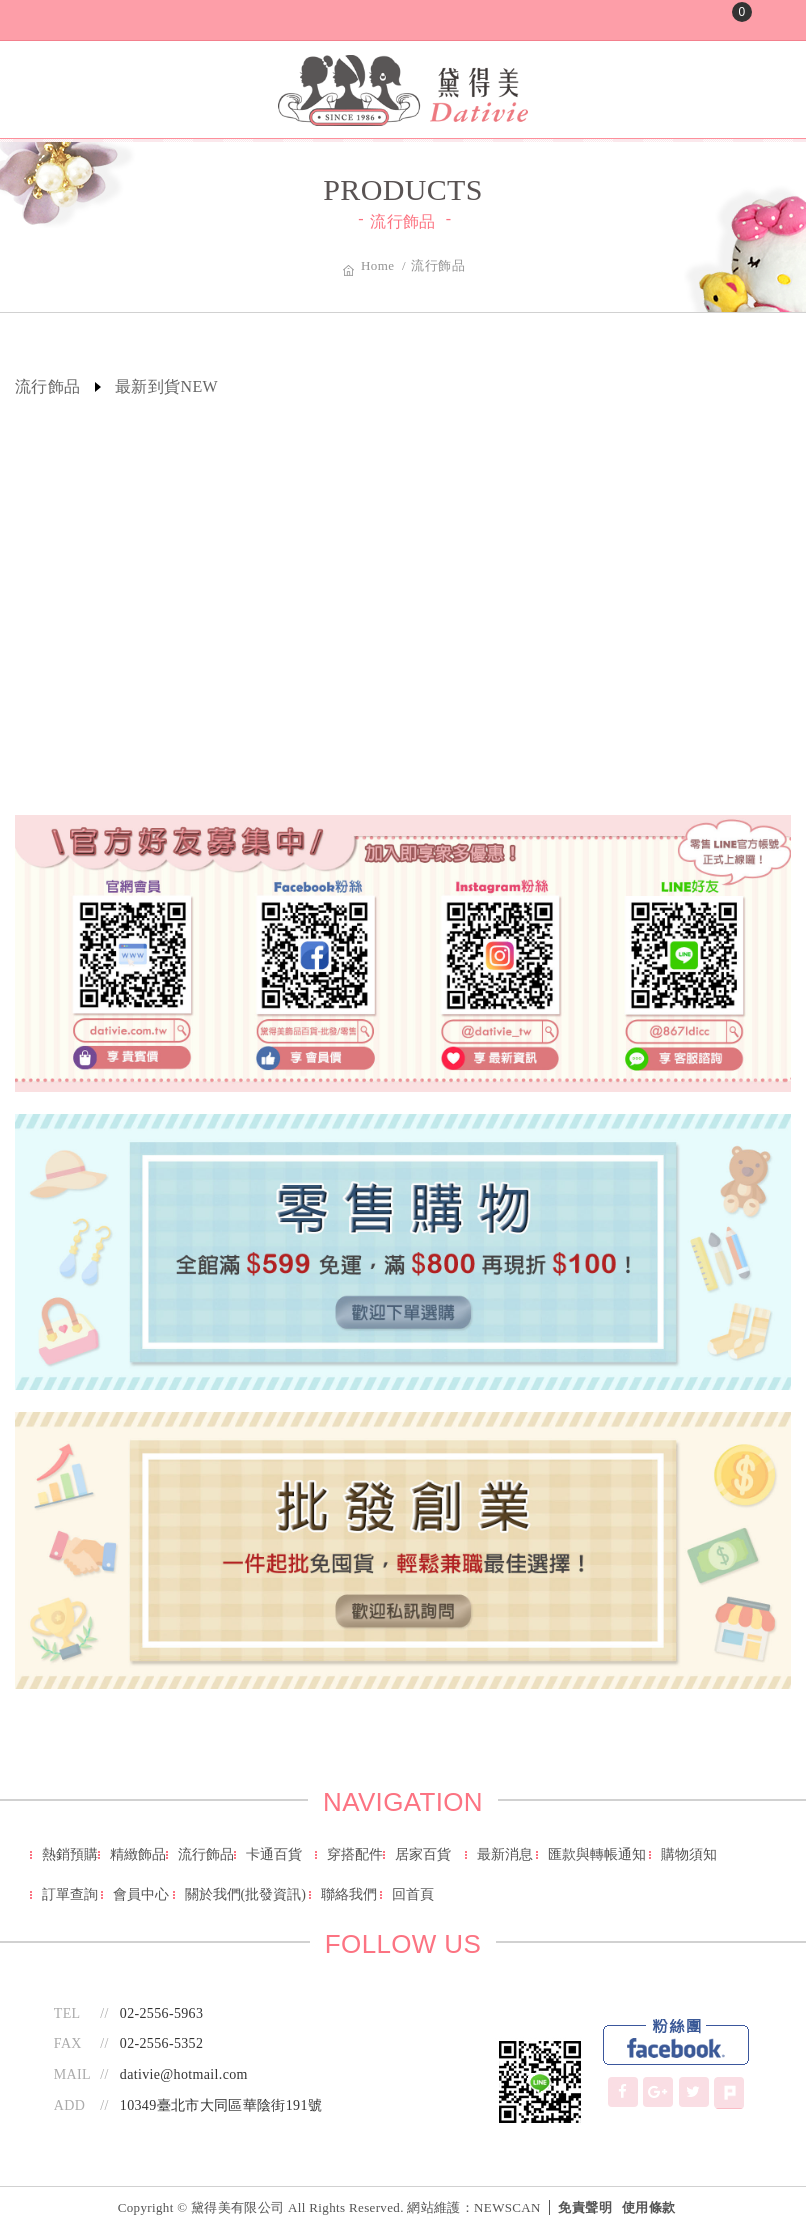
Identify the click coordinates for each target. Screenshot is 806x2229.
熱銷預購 (70, 1854)
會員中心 (141, 1894)
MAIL (72, 2074)
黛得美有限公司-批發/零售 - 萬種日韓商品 (403, 90)
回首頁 (413, 1894)
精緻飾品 (138, 1854)
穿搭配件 (355, 1854)
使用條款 (648, 2207)
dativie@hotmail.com (184, 2074)
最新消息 (505, 1854)
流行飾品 (206, 1854)
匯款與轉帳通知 (597, 1854)
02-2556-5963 (162, 2013)
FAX (68, 2043)
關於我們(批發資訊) (245, 1894)
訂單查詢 (70, 1894)
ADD (69, 2105)
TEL (67, 2013)
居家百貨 (423, 1854)
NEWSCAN (507, 2207)
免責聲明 (584, 2207)
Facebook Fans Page (676, 2043)
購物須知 (689, 1854)
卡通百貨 (274, 1854)
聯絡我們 (349, 1894)
